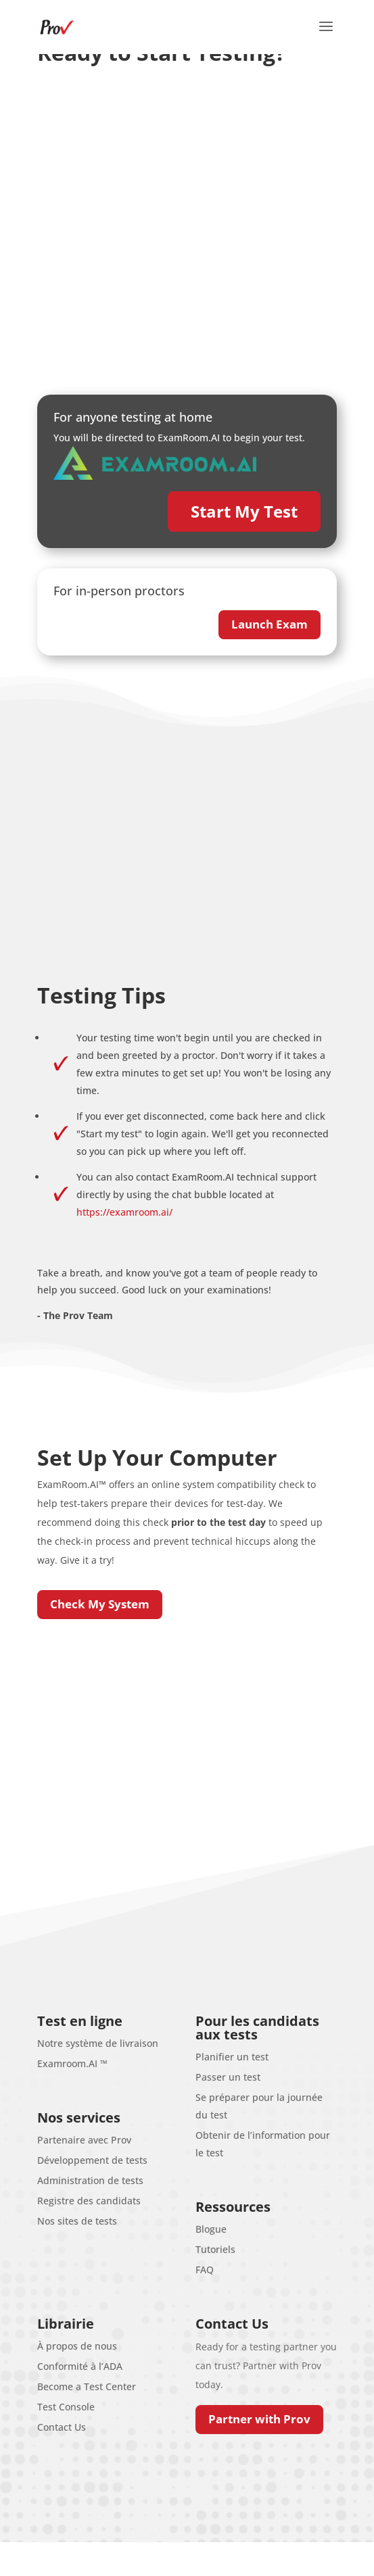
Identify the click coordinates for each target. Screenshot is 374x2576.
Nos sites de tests (77, 2220)
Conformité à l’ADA (79, 2366)
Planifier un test (231, 2056)
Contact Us (61, 2427)
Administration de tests (90, 2180)
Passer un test (227, 2077)
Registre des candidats (89, 2200)
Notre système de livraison (97, 2043)
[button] (326, 35)
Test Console (66, 2406)
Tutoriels (215, 2249)
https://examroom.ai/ (124, 1212)
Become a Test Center (86, 2386)
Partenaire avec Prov (84, 2139)
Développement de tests (92, 2160)
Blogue (211, 2229)
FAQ (204, 2269)
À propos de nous (77, 2345)
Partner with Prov (259, 2419)
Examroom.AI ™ (72, 2063)
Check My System (99, 1604)
